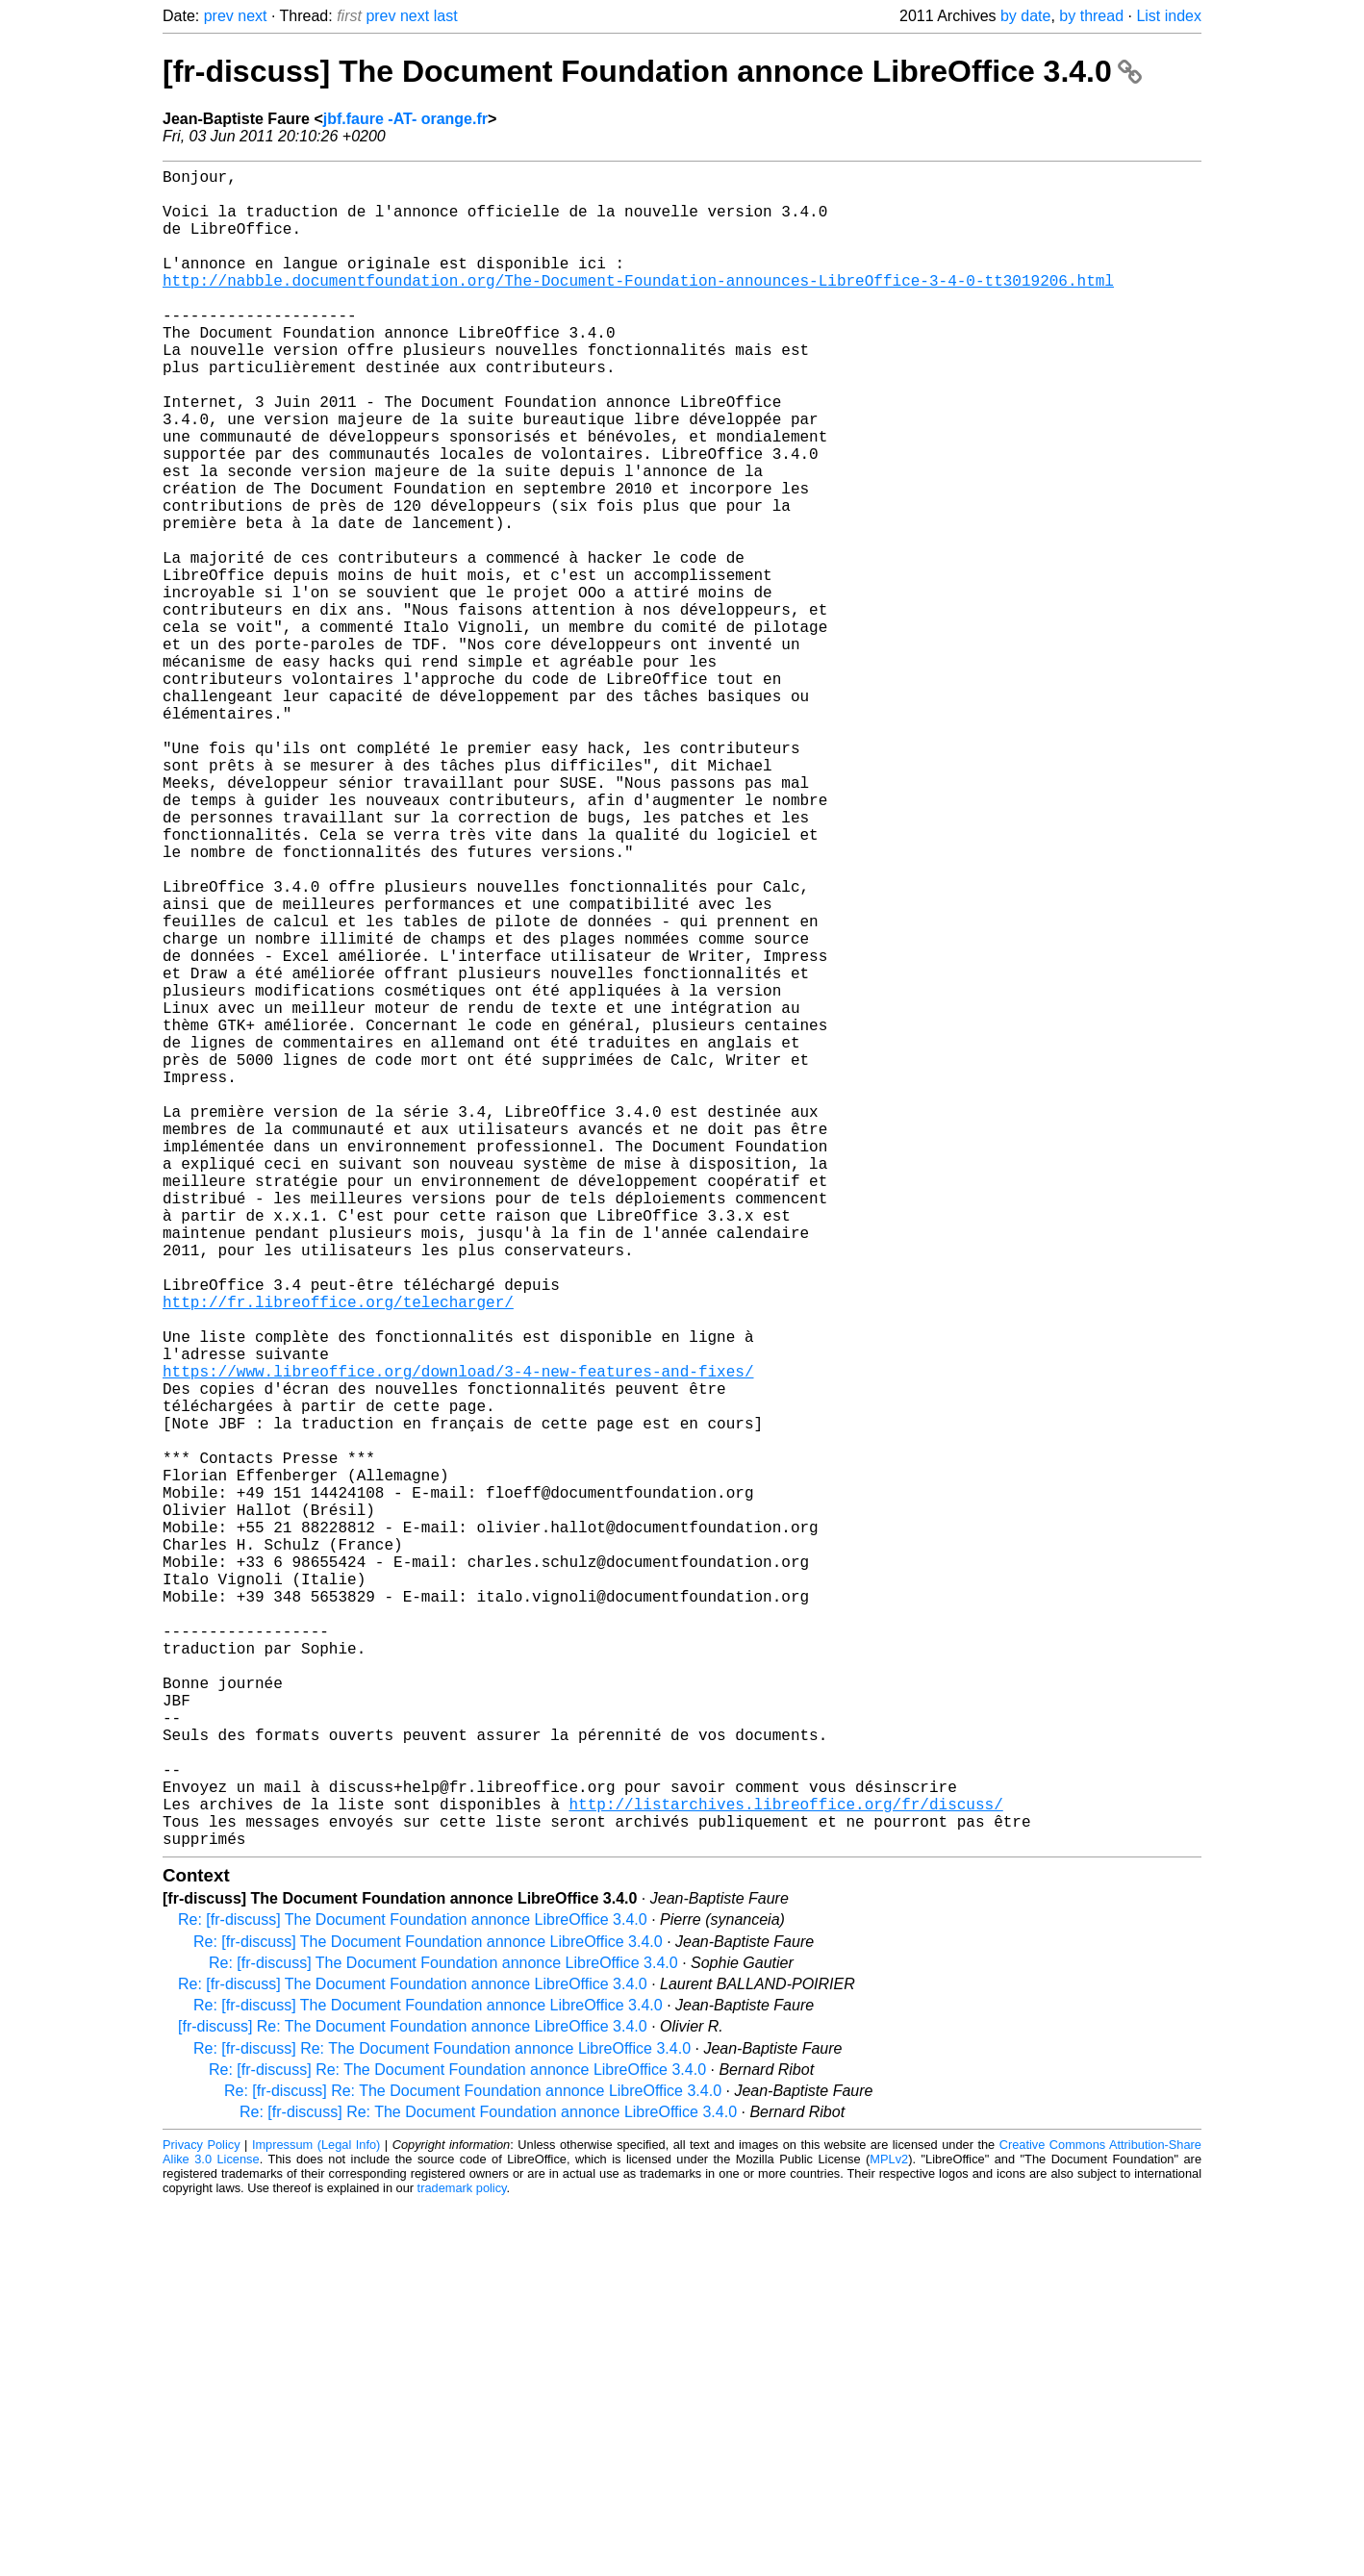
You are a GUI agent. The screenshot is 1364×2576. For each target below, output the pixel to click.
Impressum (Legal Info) (316, 2518)
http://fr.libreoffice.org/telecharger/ (338, 1555)
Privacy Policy (201, 2518)
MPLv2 (889, 2532)
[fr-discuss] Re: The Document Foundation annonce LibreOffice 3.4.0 (412, 2399)
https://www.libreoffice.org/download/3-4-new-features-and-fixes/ (458, 1640)
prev (219, 16)
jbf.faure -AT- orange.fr (405, 119)
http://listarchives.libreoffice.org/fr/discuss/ (785, 2169)
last (446, 16)
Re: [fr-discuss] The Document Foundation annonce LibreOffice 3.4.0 (412, 2293)
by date (1025, 16)
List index (1168, 16)
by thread (1091, 16)
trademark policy (462, 2561)
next (252, 16)
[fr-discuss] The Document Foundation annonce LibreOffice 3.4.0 (652, 71)
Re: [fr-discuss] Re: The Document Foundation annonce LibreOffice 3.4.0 (442, 2421)
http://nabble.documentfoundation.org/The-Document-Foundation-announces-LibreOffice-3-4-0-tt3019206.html (638, 306)
